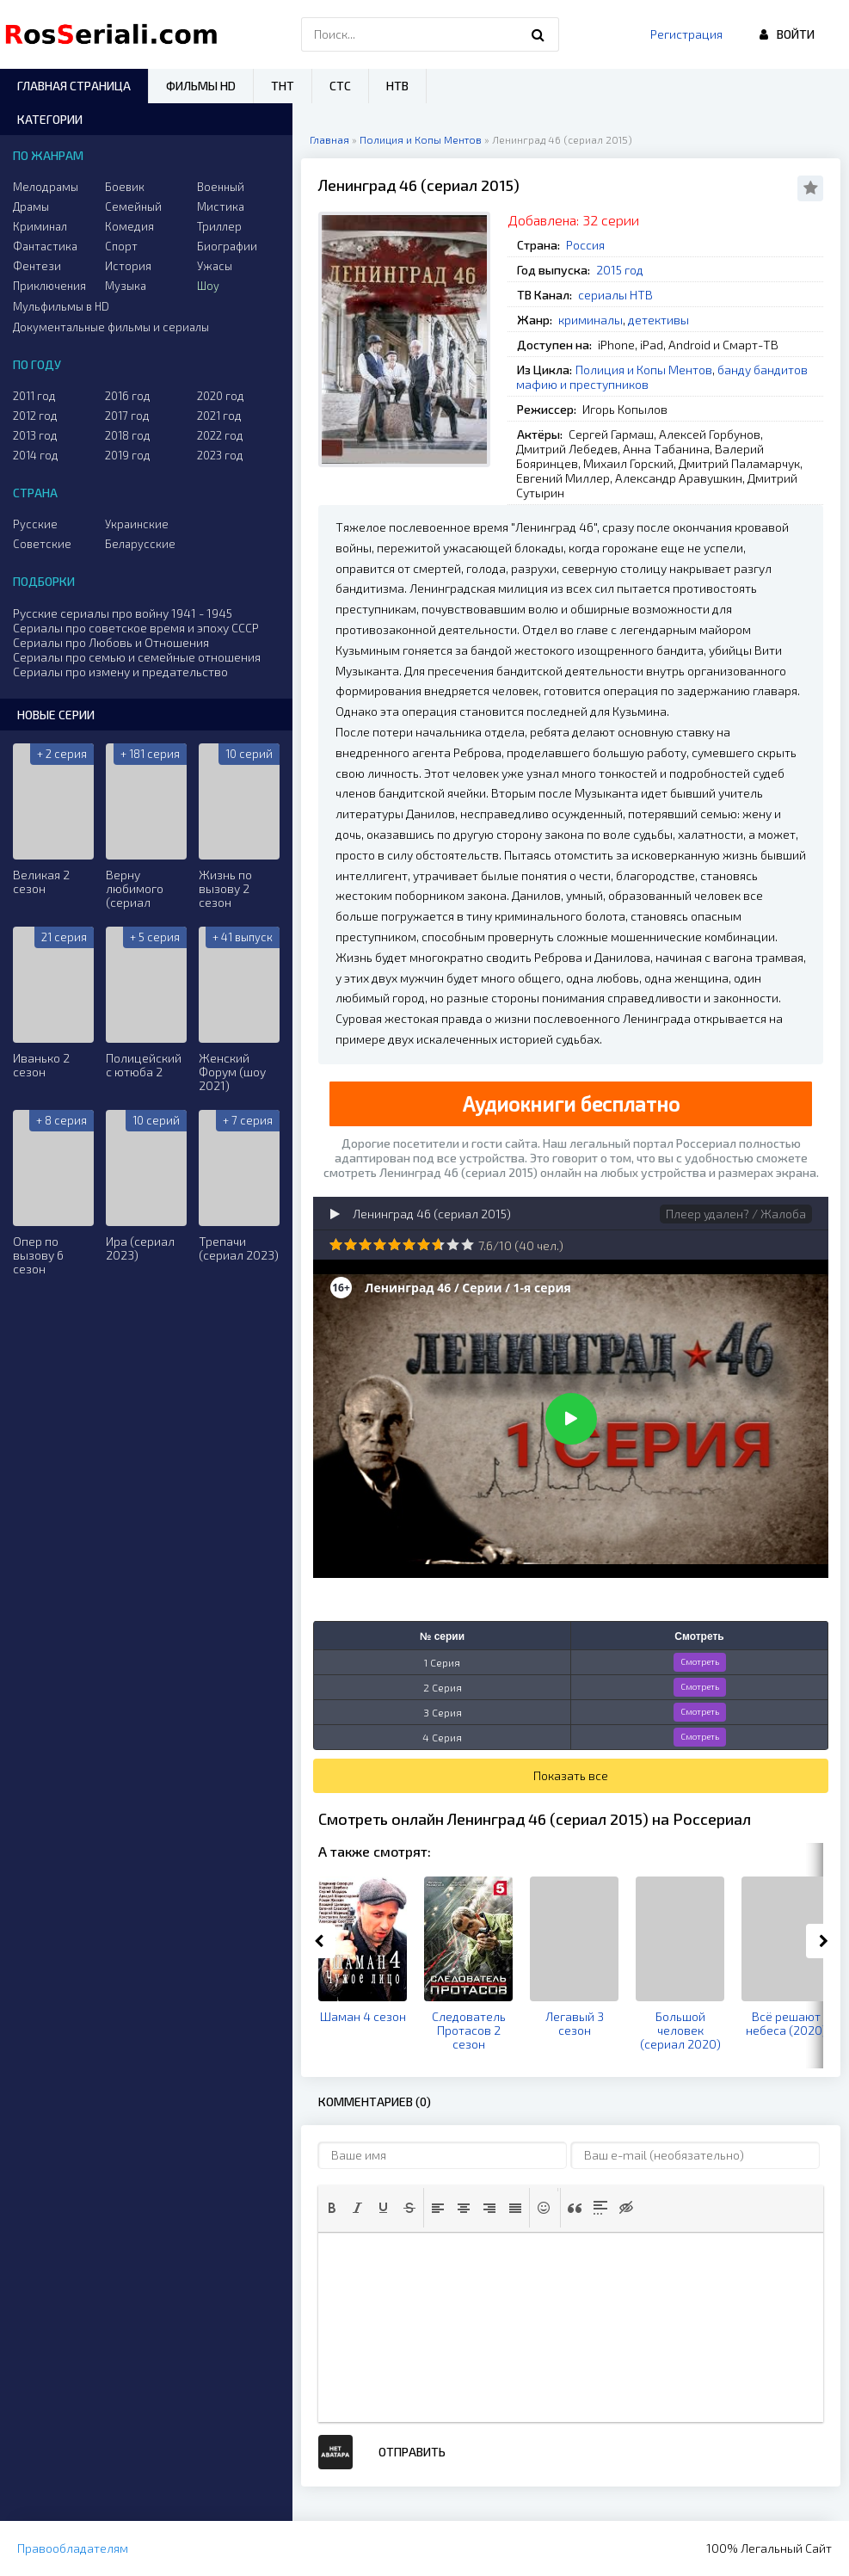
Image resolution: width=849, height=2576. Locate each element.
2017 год (127, 415)
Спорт (121, 246)
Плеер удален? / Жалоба (736, 1213)
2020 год (220, 396)
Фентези (37, 266)
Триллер (219, 226)
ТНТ (282, 85)
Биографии (227, 246)
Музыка (125, 286)
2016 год (128, 396)
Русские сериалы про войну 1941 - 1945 (122, 613)
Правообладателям (72, 2548)
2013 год (35, 435)
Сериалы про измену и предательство (120, 671)
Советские (42, 544)
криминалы (590, 319)
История (128, 266)
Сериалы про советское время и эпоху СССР (136, 627)
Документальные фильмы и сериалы (111, 327)
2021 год (219, 415)
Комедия (129, 226)
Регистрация (686, 34)
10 (467, 1244)
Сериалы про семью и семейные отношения (137, 657)
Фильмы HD (201, 85)
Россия (585, 244)
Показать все (570, 1775)
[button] (332, 2208)
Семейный (133, 206)
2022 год (220, 435)
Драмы (31, 206)
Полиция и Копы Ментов (643, 369)
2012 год (35, 415)
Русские (35, 524)
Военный (220, 187)
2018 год (128, 435)
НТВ (397, 85)
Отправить (412, 2451)
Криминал (40, 226)
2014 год (35, 455)
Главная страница (74, 85)
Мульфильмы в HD (61, 306)
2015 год (619, 269)
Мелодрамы (45, 187)
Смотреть (699, 1661)
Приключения (49, 286)
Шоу (208, 286)
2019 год (128, 455)
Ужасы (214, 266)
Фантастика (45, 246)
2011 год (34, 396)
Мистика (220, 206)
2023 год (220, 455)
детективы (658, 319)
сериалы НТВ (615, 294)
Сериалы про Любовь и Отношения (111, 642)
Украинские (137, 524)
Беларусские (140, 544)
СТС (340, 85)
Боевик (125, 187)
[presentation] (332, 2208)
